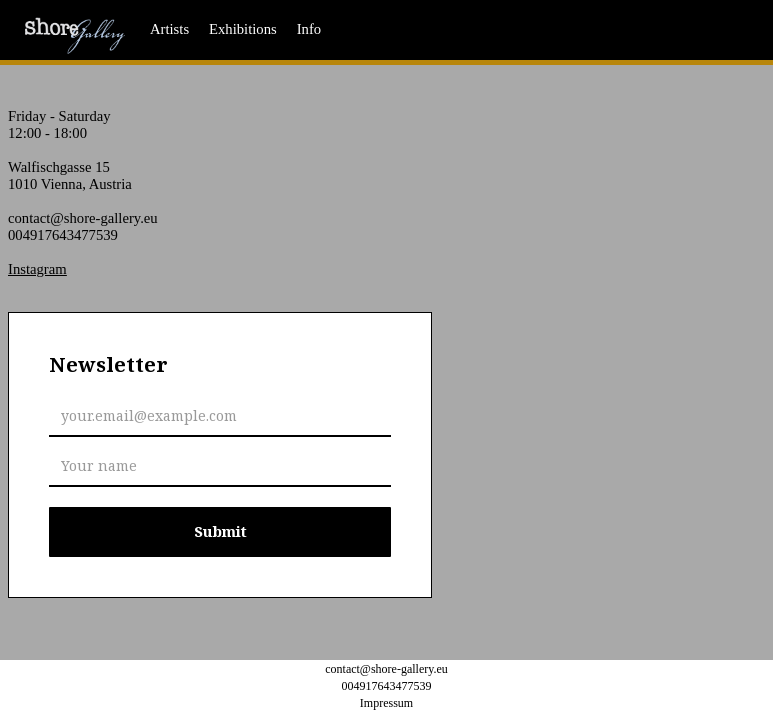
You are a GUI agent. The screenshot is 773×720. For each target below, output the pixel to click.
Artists (169, 29)
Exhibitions (243, 29)
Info (309, 29)
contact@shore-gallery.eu (83, 218)
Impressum (386, 703)
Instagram (37, 269)
